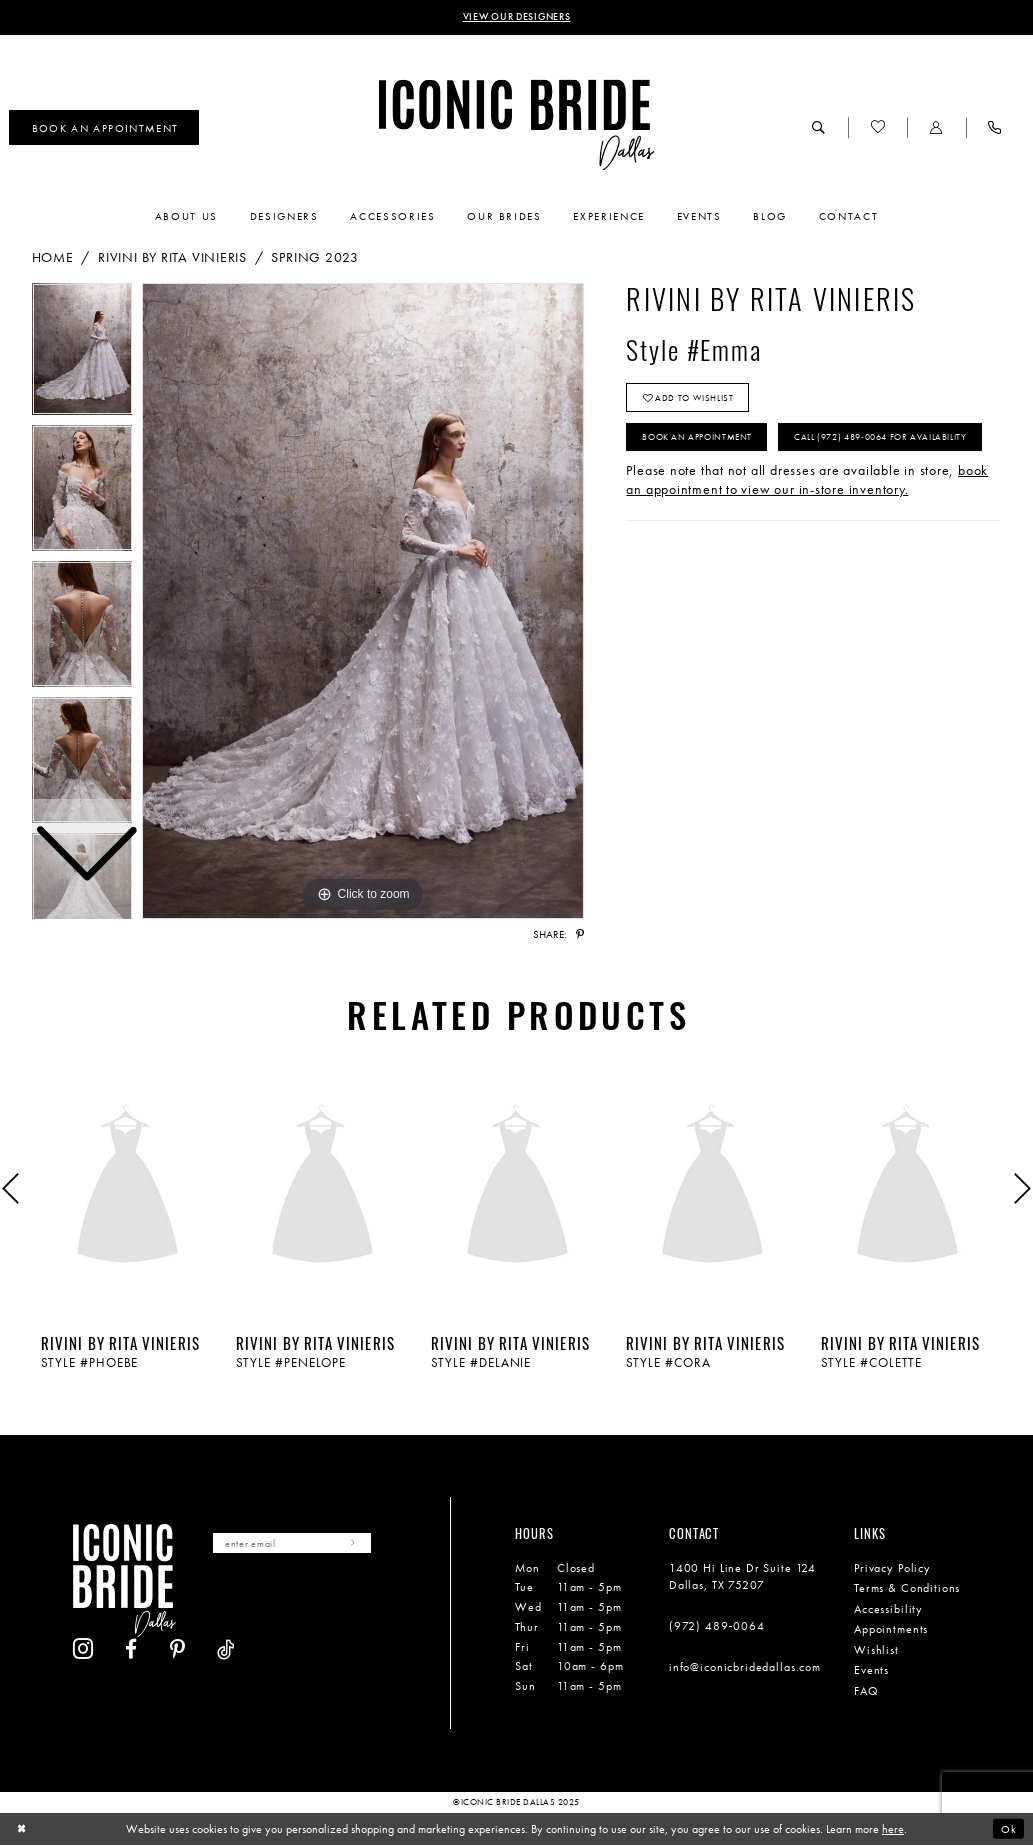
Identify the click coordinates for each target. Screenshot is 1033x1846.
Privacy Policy (892, 1569)
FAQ (866, 1692)
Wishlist (876, 1651)
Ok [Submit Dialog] (1007, 1829)
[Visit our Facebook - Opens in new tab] (270, 1598)
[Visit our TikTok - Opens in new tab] (365, 1598)
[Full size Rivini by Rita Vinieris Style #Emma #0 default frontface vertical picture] (363, 603)
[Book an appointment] (104, 129)
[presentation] (128, 1188)
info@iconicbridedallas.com (745, 1669)
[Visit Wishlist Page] (877, 128)
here (893, 1830)
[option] (82, 494)
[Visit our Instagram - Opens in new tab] (222, 1598)
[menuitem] (104, 129)
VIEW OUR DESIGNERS (516, 18)
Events (871, 1672)
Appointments (891, 1631)
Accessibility (888, 1610)
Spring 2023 (315, 258)
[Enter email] (300, 1545)
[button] (936, 128)
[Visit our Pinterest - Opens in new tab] (317, 1598)
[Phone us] (995, 128)
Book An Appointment (705, 444)
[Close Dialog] (22, 1830)
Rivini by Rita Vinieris (172, 258)
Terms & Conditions (907, 1590)
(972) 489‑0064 (717, 1628)
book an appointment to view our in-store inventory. (807, 532)
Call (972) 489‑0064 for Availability (738, 487)
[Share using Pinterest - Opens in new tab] (580, 935)
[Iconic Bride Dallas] (516, 126)
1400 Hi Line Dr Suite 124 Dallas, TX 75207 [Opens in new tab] (742, 1577)
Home (53, 258)
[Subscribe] (368, 1545)
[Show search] (819, 128)
